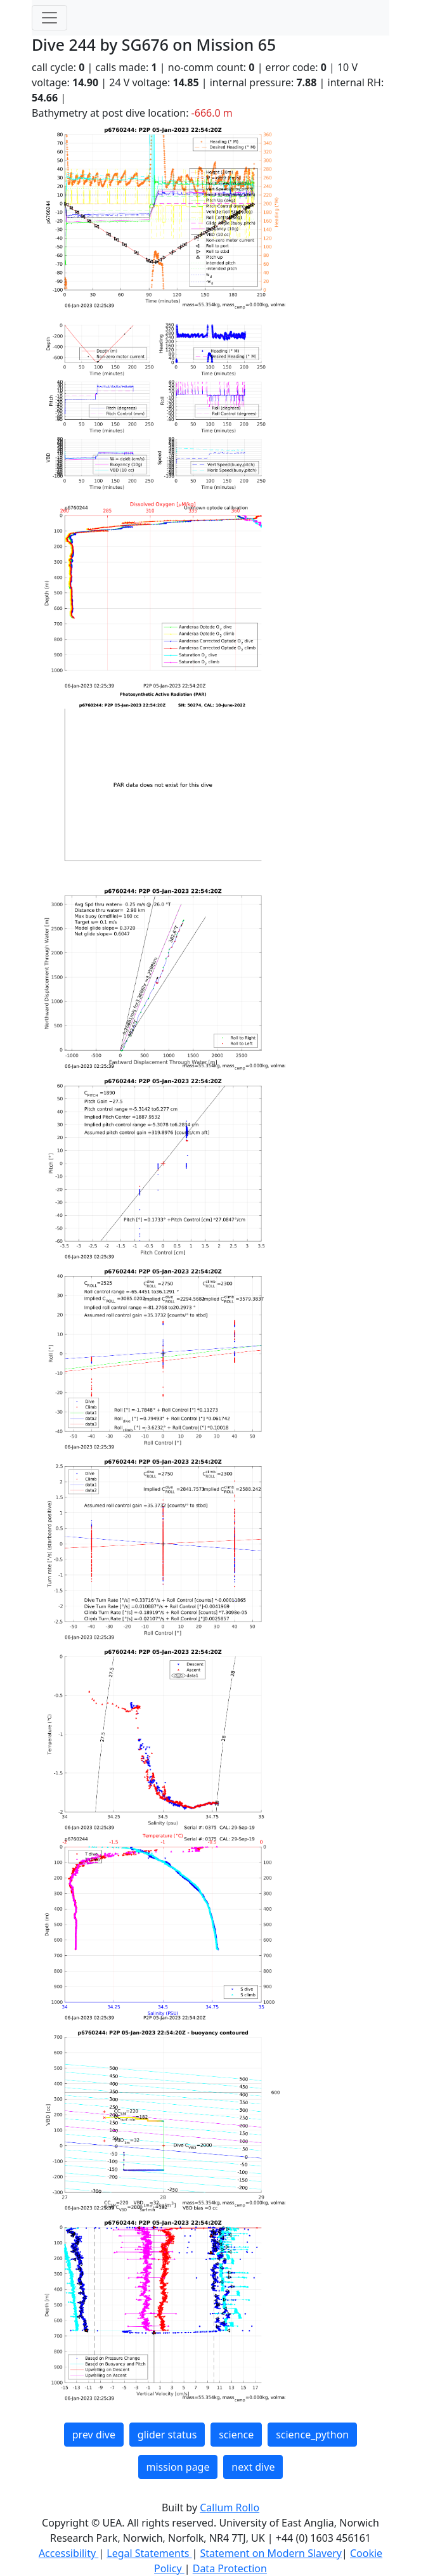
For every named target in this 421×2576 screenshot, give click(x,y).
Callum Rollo (229, 2507)
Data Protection (230, 2568)
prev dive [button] (93, 2435)
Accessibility (68, 2553)
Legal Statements (149, 2553)
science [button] (236, 2435)
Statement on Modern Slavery (271, 2553)
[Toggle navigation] (49, 17)
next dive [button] (253, 2467)
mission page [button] (178, 2467)
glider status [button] (167, 2435)
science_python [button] (312, 2435)
